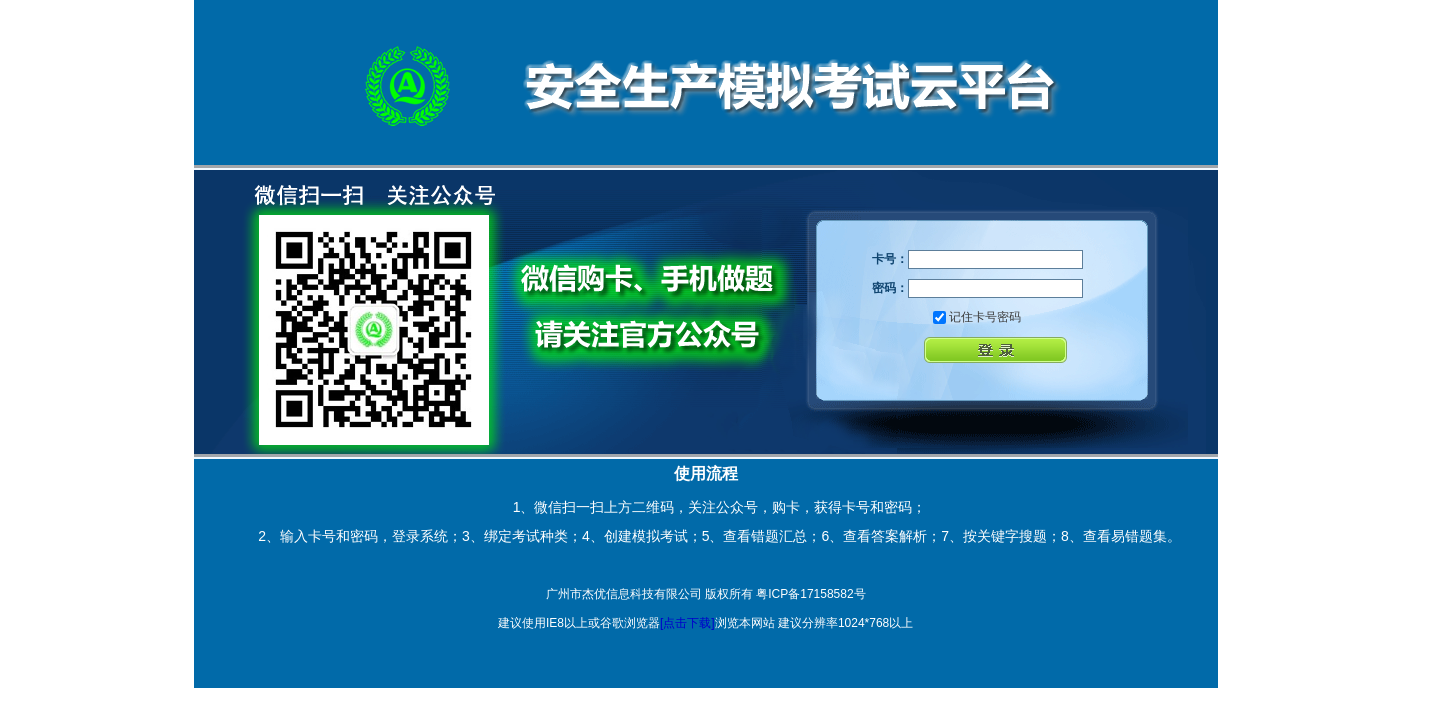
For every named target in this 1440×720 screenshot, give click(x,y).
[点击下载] (687, 623)
